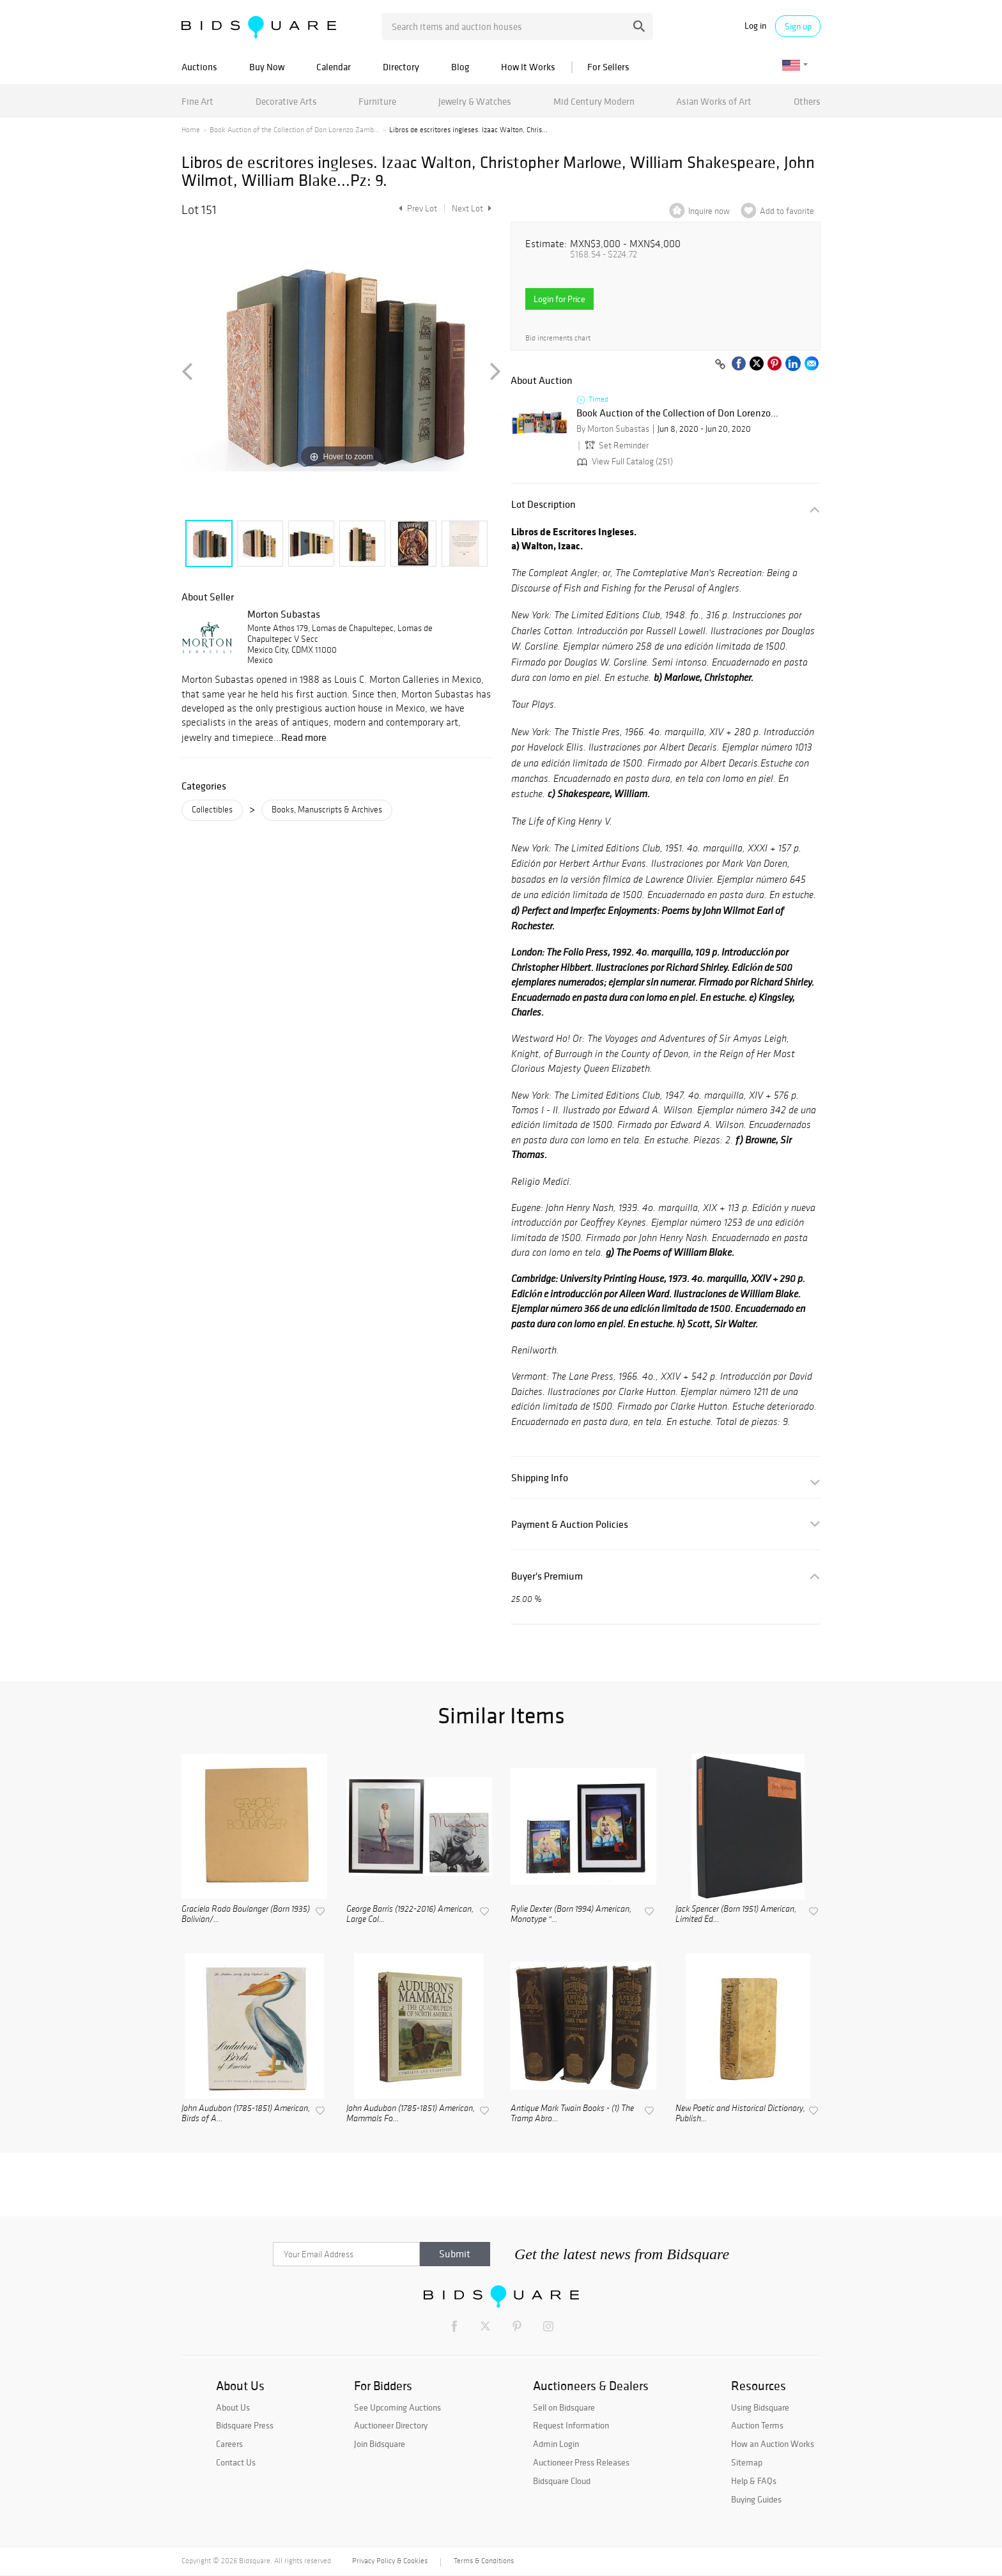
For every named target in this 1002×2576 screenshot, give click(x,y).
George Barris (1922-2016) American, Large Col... (410, 1915)
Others (807, 101)
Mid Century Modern (594, 101)
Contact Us (236, 2462)
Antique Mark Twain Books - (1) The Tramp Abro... (572, 2114)
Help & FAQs (753, 2481)
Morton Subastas (283, 613)
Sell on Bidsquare (564, 2407)
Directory (401, 67)
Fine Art (197, 101)
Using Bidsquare (760, 2407)
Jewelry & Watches (474, 101)
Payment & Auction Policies (569, 1524)
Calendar (333, 67)
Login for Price (559, 299)
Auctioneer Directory (391, 2425)
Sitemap (746, 2462)
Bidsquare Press (245, 2425)
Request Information (571, 2425)
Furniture (377, 101)
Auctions (199, 67)
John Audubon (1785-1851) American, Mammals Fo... (410, 2114)
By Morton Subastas (612, 429)
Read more (304, 737)
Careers (229, 2444)
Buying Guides (756, 2499)
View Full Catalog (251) (623, 461)
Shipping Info (539, 1478)
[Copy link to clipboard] (720, 364)
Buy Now (266, 67)
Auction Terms (757, 2425)
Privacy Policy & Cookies (390, 2560)
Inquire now (709, 211)
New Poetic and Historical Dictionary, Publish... (740, 2114)
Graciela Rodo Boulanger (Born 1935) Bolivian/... (245, 1915)
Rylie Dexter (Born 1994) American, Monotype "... (571, 1915)
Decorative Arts (286, 101)
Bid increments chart (557, 338)
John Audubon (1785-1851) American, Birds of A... (245, 2114)
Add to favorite (787, 211)
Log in (755, 26)
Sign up (798, 26)
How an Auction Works (772, 2444)
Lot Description (543, 504)
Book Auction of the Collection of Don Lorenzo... (677, 413)
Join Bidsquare (379, 2444)
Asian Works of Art (714, 101)
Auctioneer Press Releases (581, 2462)
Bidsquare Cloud (561, 2481)
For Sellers (608, 67)
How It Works (528, 67)
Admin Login (556, 2444)
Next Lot (471, 208)
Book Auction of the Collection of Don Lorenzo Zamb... (295, 129)
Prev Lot (416, 208)
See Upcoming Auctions (397, 2407)
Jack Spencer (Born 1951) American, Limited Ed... (735, 1915)
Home (190, 129)
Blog (460, 67)
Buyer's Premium (547, 1576)
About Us (233, 2407)
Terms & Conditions (484, 2560)
